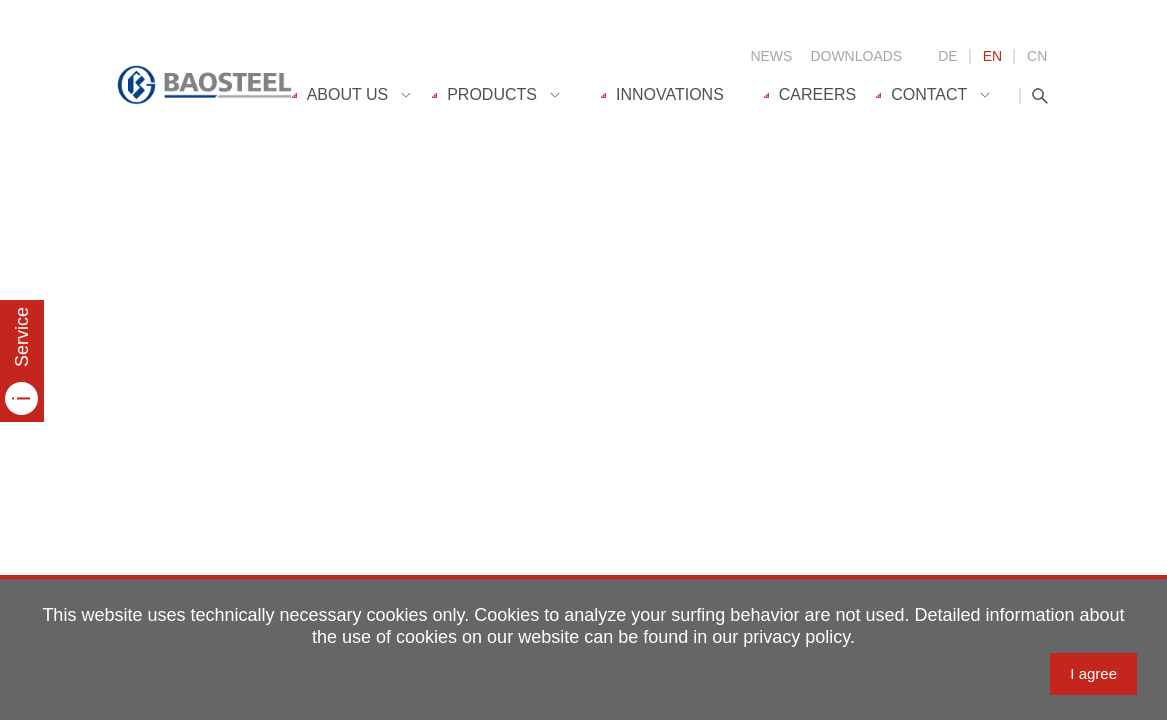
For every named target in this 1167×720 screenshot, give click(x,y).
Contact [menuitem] (921, 94)
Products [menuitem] (484, 94)
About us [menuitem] (340, 94)
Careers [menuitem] (810, 94)
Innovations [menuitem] (662, 94)
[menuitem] (362, 96)
